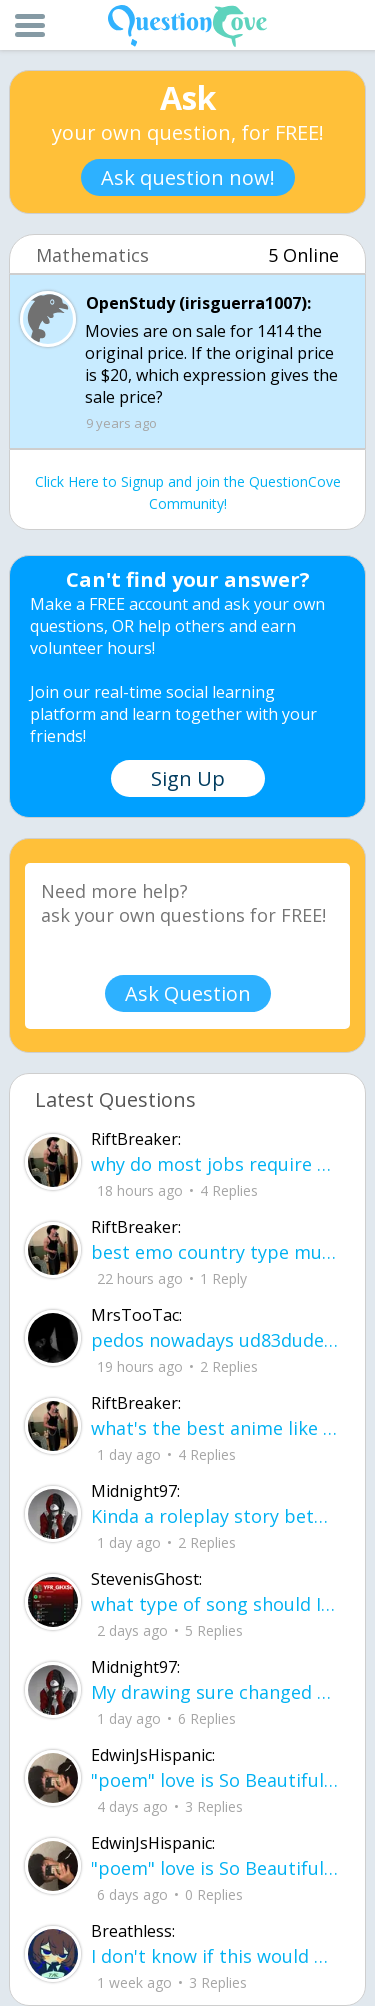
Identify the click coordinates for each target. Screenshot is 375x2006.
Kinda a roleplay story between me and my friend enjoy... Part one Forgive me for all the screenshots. (215, 1516)
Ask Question (188, 993)
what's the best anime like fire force (215, 1428)
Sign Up (188, 778)
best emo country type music (215, 1252)
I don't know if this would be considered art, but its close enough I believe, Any (215, 1956)
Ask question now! (188, 177)
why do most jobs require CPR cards (215, 1164)
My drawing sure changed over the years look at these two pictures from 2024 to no (215, 1692)
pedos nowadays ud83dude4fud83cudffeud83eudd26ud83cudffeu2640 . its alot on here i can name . (215, 1340)
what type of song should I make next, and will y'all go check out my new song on (215, 1604)
